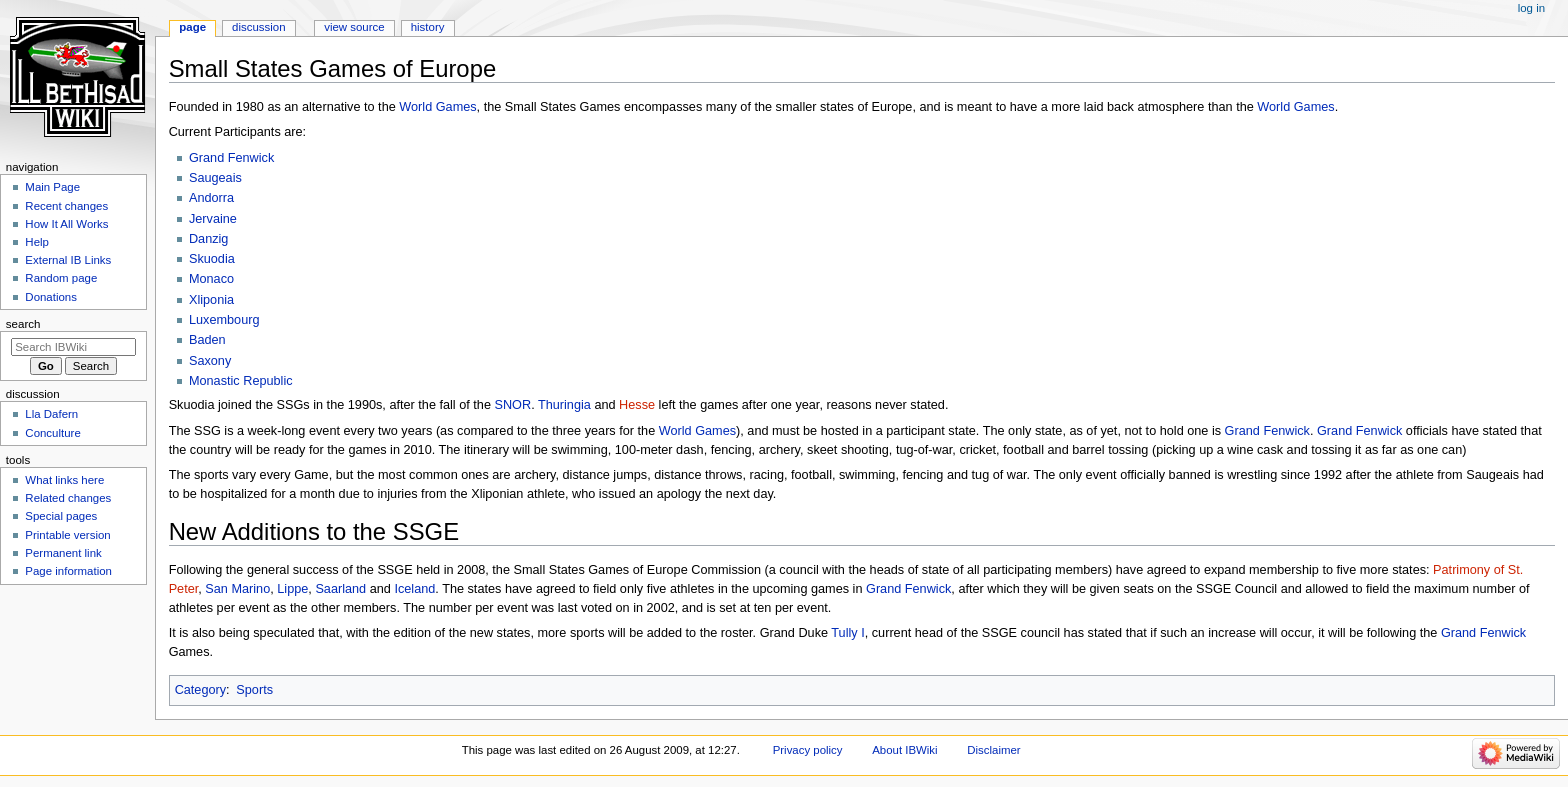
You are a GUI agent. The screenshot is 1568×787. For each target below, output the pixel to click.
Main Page (52, 187)
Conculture (52, 433)
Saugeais (215, 178)
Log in (1531, 8)
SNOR (512, 405)
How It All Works (66, 224)
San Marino (237, 589)
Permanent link (63, 553)
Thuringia (564, 405)
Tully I (847, 633)
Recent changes (66, 206)
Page (192, 27)
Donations (51, 297)
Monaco (211, 279)
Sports (254, 690)
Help (37, 242)
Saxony (210, 361)
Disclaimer (993, 750)
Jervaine (213, 219)
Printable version (67, 535)
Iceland (414, 589)
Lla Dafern (51, 414)
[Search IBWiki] (73, 347)
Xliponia (211, 300)
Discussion (258, 27)
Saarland (340, 589)
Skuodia (212, 259)
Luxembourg (224, 320)
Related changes (68, 498)
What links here (64, 480)
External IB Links (68, 260)
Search (23, 324)
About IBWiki (904, 750)
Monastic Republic (241, 381)
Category (200, 690)
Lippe (292, 589)
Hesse (637, 405)
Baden (207, 340)
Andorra (211, 198)
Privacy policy (808, 750)
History (428, 27)
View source (354, 27)
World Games (437, 107)
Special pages (61, 516)
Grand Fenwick (231, 158)
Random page (61, 278)
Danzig (209, 239)
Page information (68, 571)
